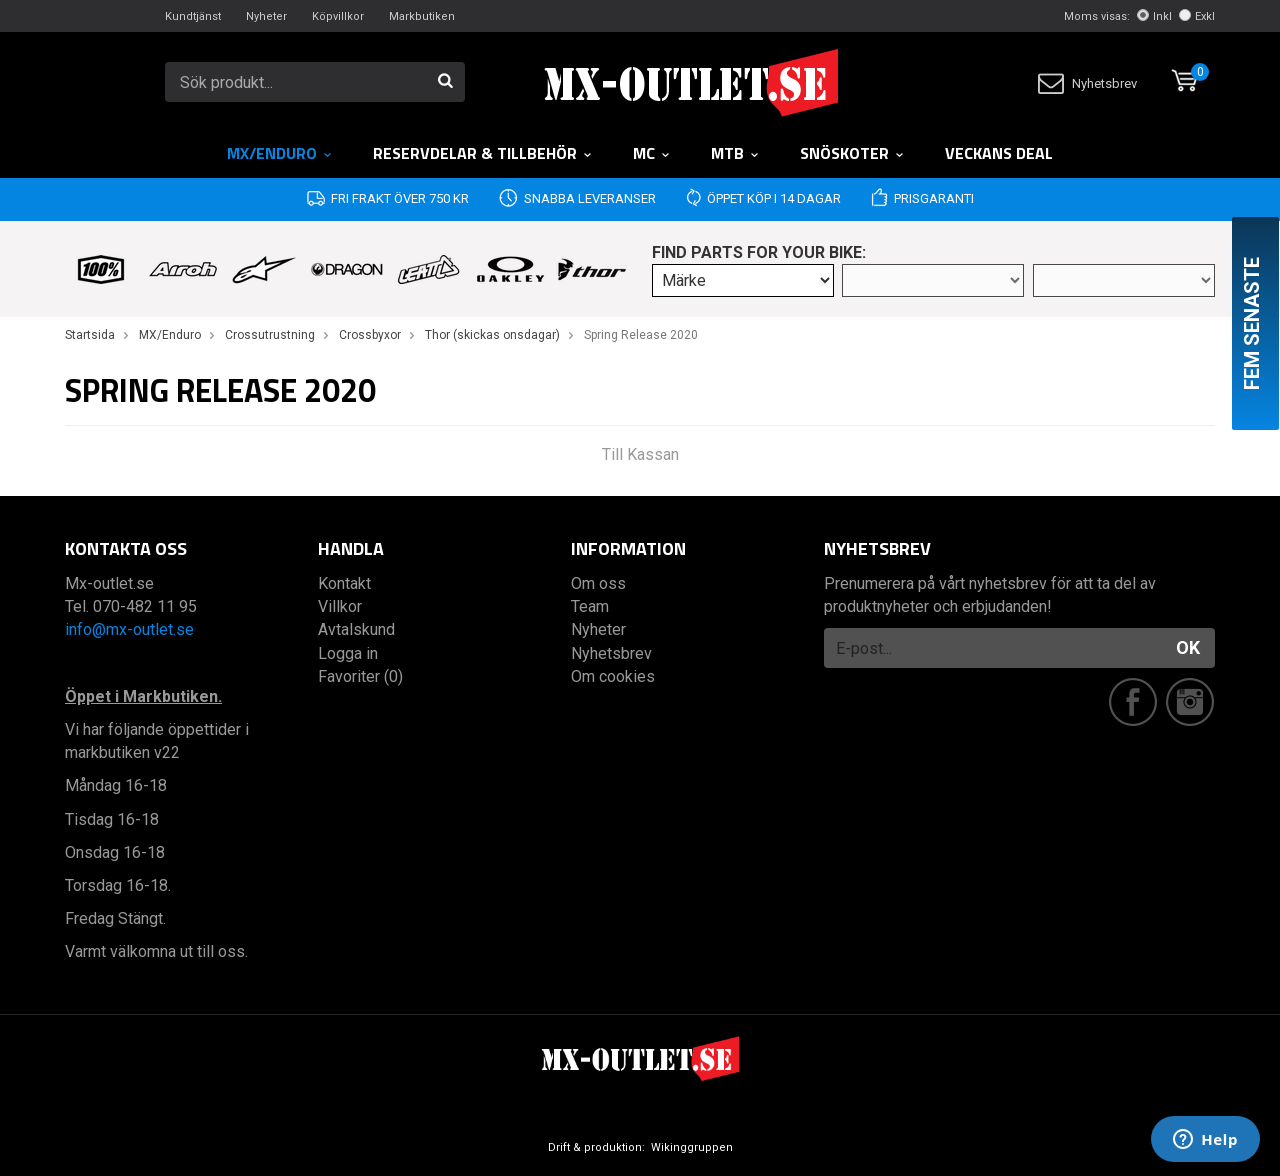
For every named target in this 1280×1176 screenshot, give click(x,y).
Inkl (1154, 16)
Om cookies (613, 676)
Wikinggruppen (692, 1147)
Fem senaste (1252, 323)
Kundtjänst (193, 16)
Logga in (348, 653)
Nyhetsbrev (1087, 83)
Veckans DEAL (999, 153)
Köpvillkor (338, 16)
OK (1188, 647)
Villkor (340, 606)
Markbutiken (422, 16)
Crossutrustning (270, 335)
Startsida (90, 335)
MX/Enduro (280, 153)
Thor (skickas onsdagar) (492, 335)
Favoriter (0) (360, 676)
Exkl (1197, 16)
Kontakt (344, 583)
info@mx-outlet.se (129, 629)
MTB (735, 153)
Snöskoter (852, 153)
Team (590, 606)
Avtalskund (356, 629)
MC (652, 153)
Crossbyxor (370, 335)
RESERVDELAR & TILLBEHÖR (483, 153)
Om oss (598, 583)
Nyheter (266, 16)
